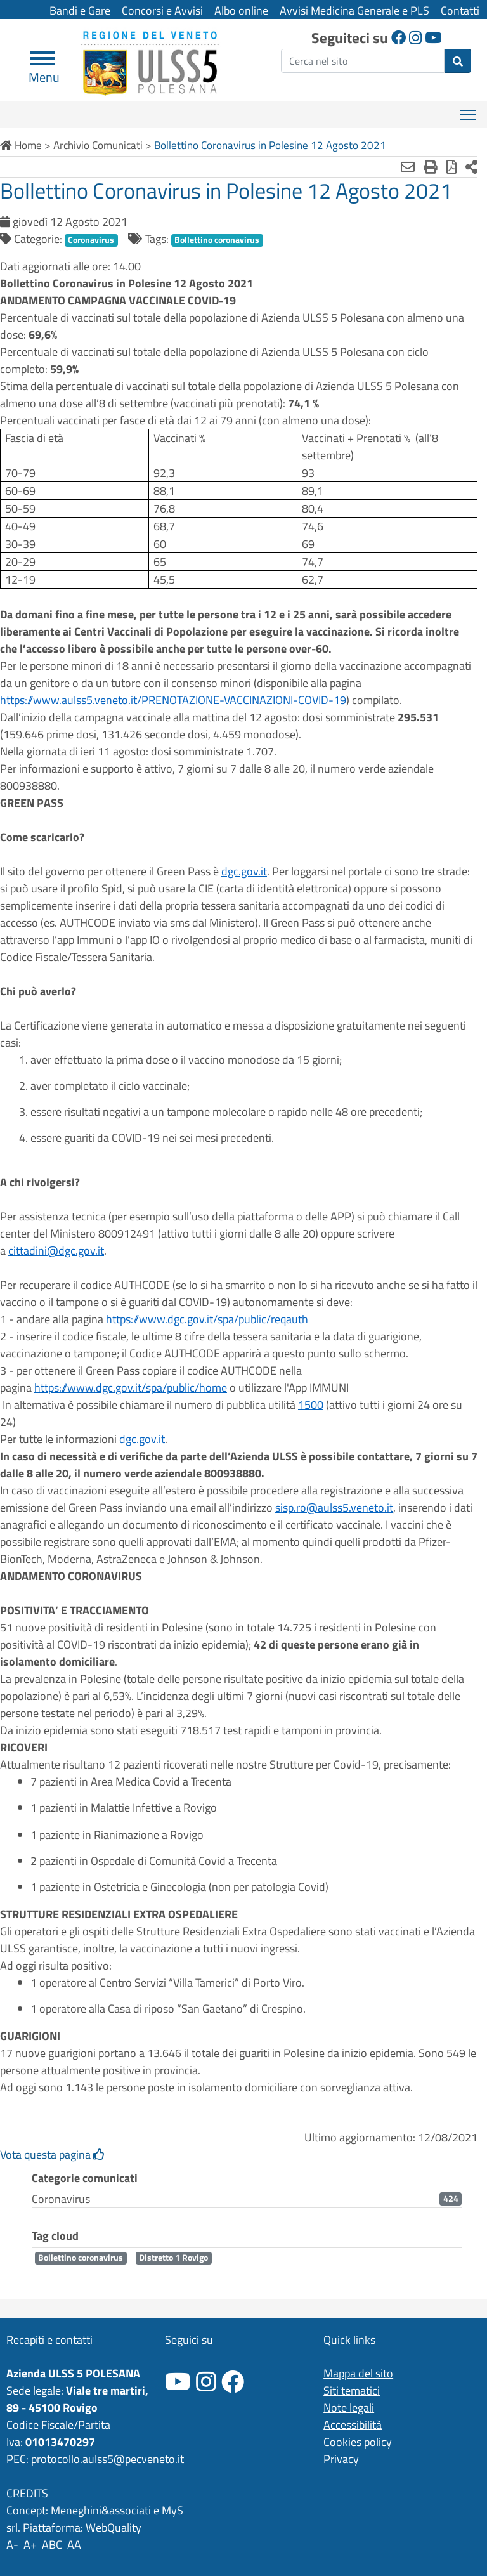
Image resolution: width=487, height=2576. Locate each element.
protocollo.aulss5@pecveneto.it (107, 2459)
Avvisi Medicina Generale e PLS (354, 10)
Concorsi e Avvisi (162, 10)
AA (74, 2544)
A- (12, 2544)
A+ (30, 2544)
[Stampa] (431, 167)
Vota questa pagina (52, 2154)
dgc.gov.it (244, 871)
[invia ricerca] (458, 61)
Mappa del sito (358, 2373)
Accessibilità (352, 2424)
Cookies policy (357, 2441)
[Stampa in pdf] (451, 167)
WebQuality (113, 2527)
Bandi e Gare (79, 10)
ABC (52, 2544)
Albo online (241, 10)
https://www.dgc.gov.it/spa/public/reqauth (207, 1319)
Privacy (341, 2459)
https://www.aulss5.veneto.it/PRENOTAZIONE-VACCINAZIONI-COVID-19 (173, 700)
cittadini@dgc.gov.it (56, 1250)
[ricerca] (363, 61)
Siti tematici (351, 2390)
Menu (44, 72)
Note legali (348, 2407)
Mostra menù (468, 110)
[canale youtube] (178, 2381)
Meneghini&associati (101, 2510)
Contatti (460, 10)
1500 (310, 1404)
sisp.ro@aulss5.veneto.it (334, 1507)
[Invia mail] (408, 167)
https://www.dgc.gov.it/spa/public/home (130, 1387)
